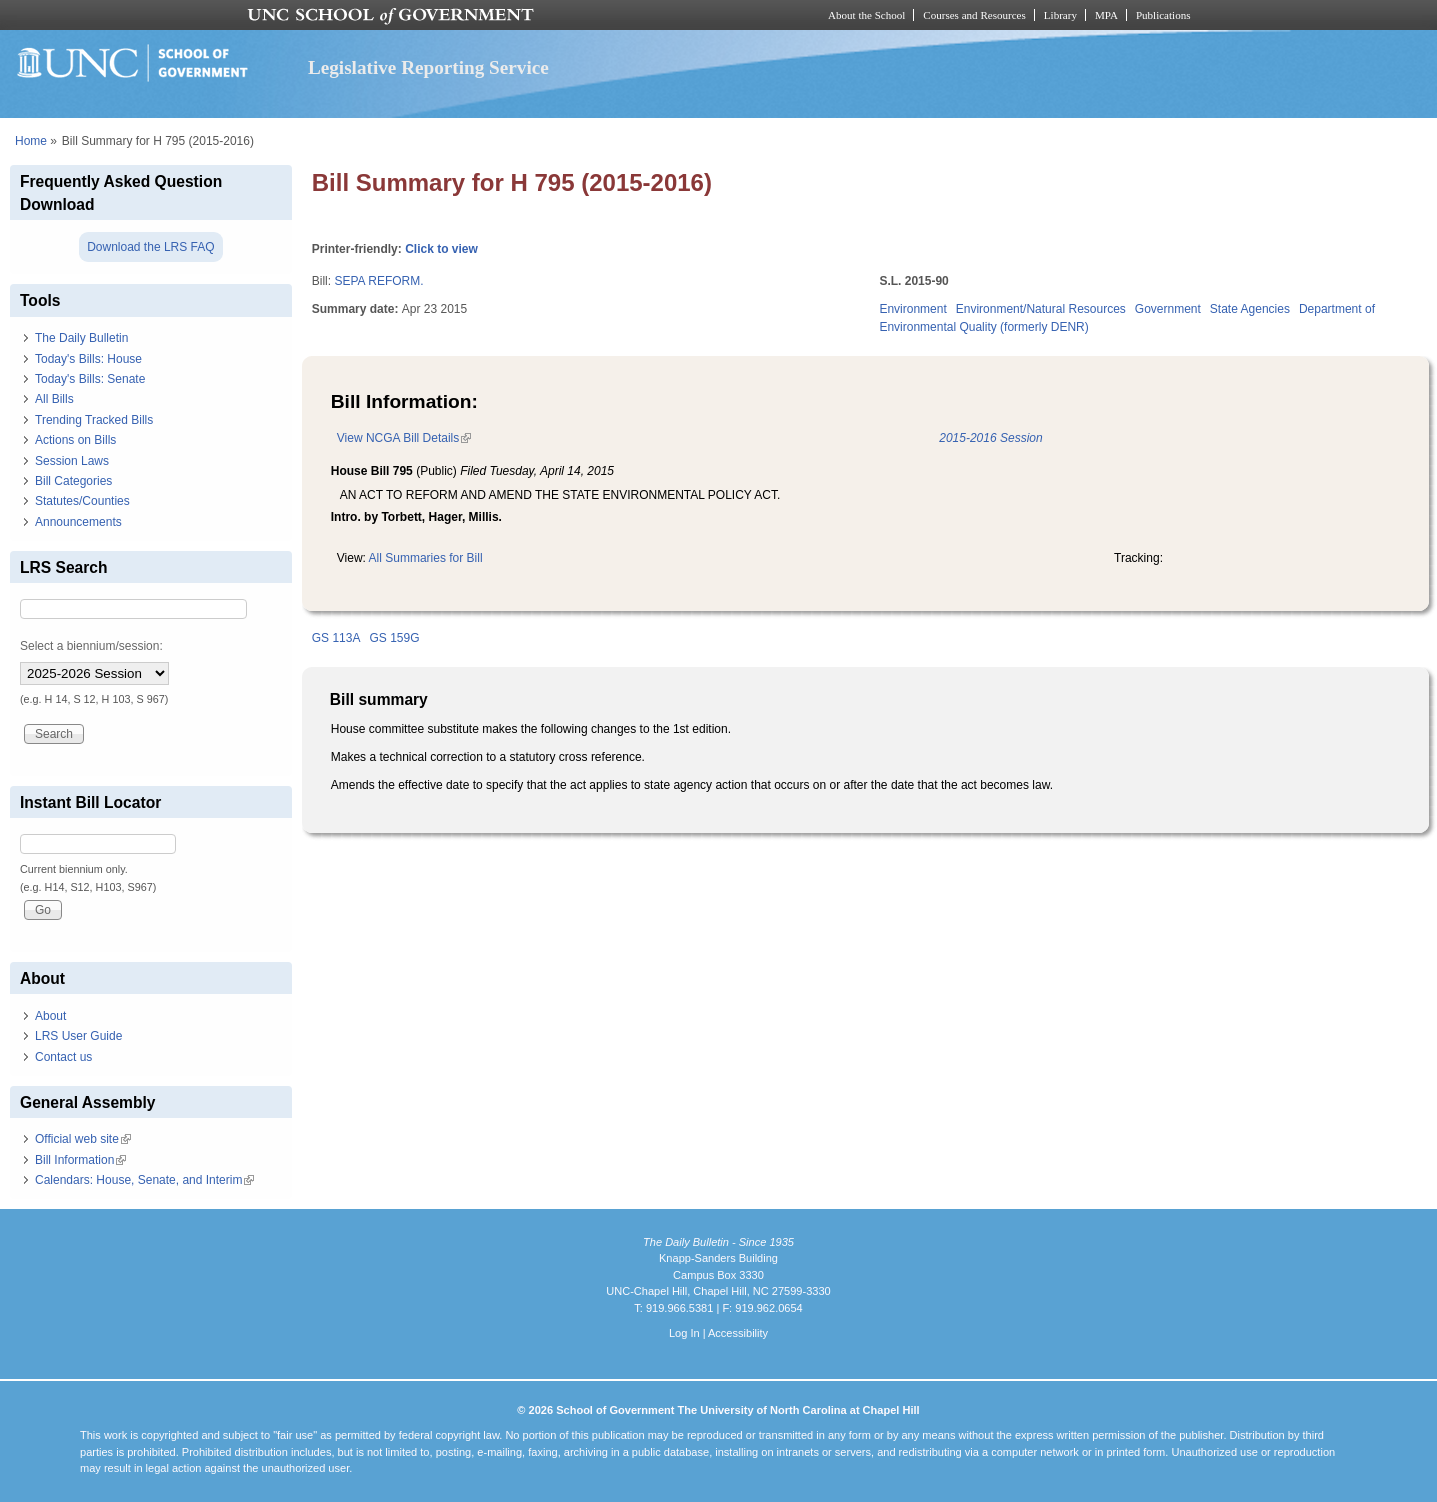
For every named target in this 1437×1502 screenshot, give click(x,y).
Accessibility (738, 1333)
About (50, 1016)
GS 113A (336, 638)
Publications (1163, 15)
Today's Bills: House (88, 359)
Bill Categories (73, 481)
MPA (1106, 15)
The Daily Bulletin (81, 338)
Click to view (441, 249)
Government (1168, 309)
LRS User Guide (78, 1036)
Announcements (78, 522)
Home (31, 141)
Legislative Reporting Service (428, 67)
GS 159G (394, 638)
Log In (684, 1333)
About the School (866, 15)
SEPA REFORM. (378, 281)
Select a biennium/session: (91, 646)
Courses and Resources (974, 15)
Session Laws (72, 461)
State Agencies (1250, 309)
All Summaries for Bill (426, 558)
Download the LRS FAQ (150, 247)
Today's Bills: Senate (90, 379)
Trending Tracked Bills (94, 420)
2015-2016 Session (990, 438)
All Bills (54, 399)
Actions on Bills (75, 440)
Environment (912, 309)
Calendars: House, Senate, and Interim (144, 1180)
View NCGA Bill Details (404, 438)
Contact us (63, 1057)
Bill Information (80, 1160)
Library (1060, 15)
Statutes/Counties (82, 501)
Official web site (83, 1139)
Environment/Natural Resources (1041, 309)
